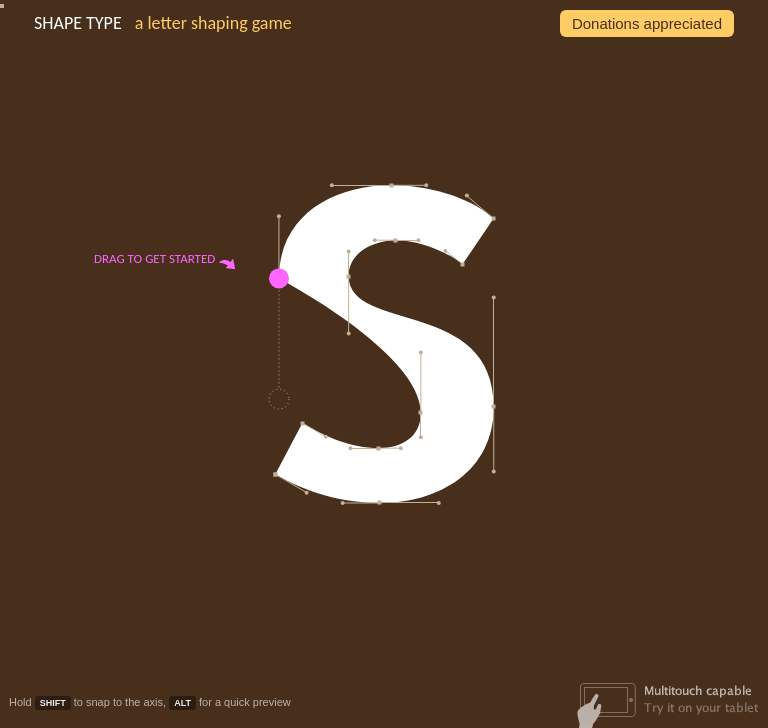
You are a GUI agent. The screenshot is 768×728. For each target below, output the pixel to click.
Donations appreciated (647, 23)
